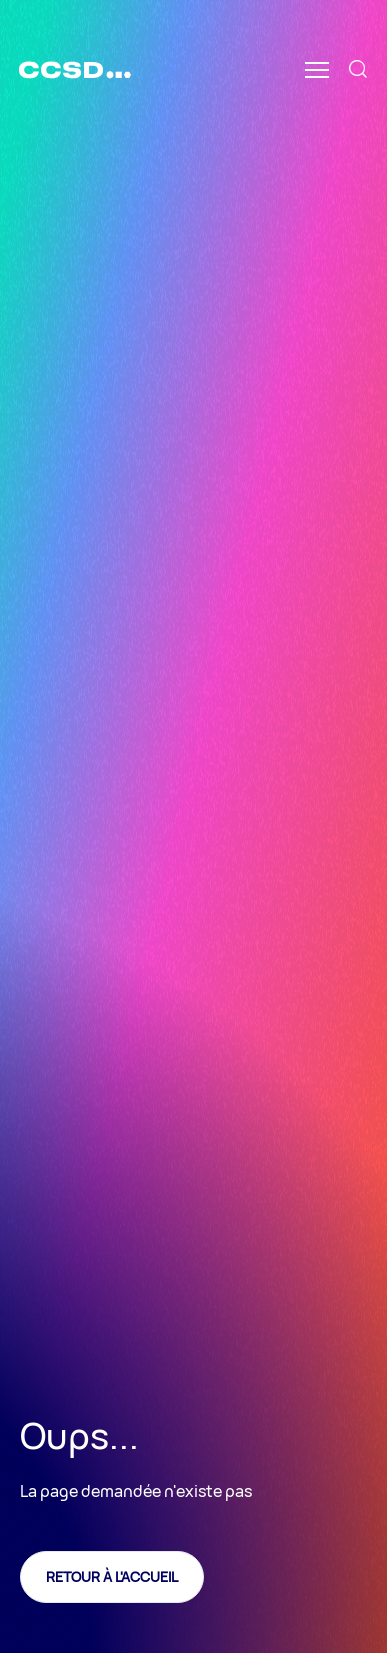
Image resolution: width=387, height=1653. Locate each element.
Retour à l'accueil (112, 1576)
